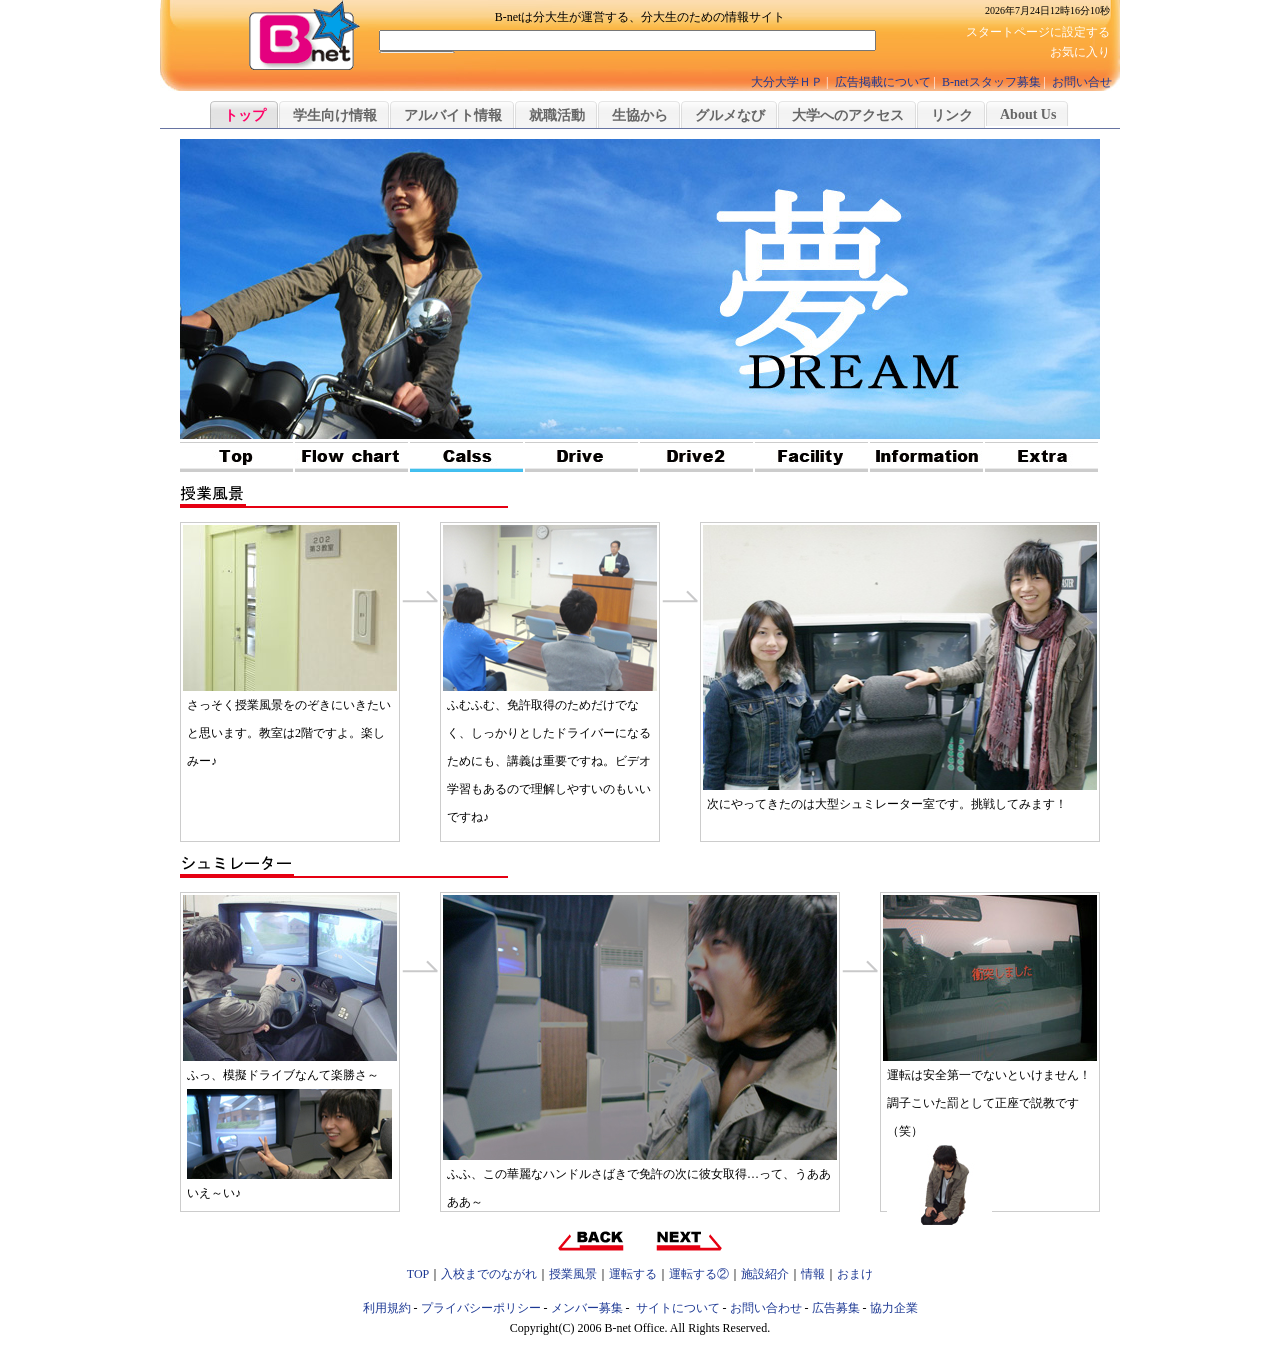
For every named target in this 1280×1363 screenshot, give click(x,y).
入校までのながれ (489, 1274)
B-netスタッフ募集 (991, 82)
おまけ (855, 1274)
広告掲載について (883, 82)
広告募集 (836, 1308)
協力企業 (894, 1308)
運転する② (699, 1274)
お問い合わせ (766, 1308)
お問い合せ (1082, 82)
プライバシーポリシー (481, 1308)
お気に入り (1080, 52)
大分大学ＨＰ (787, 82)
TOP (418, 1274)
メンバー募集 (587, 1308)
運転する (633, 1274)
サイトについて (678, 1308)
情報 (813, 1274)
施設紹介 (765, 1274)
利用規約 (387, 1308)
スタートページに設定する (1038, 32)
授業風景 (573, 1274)
